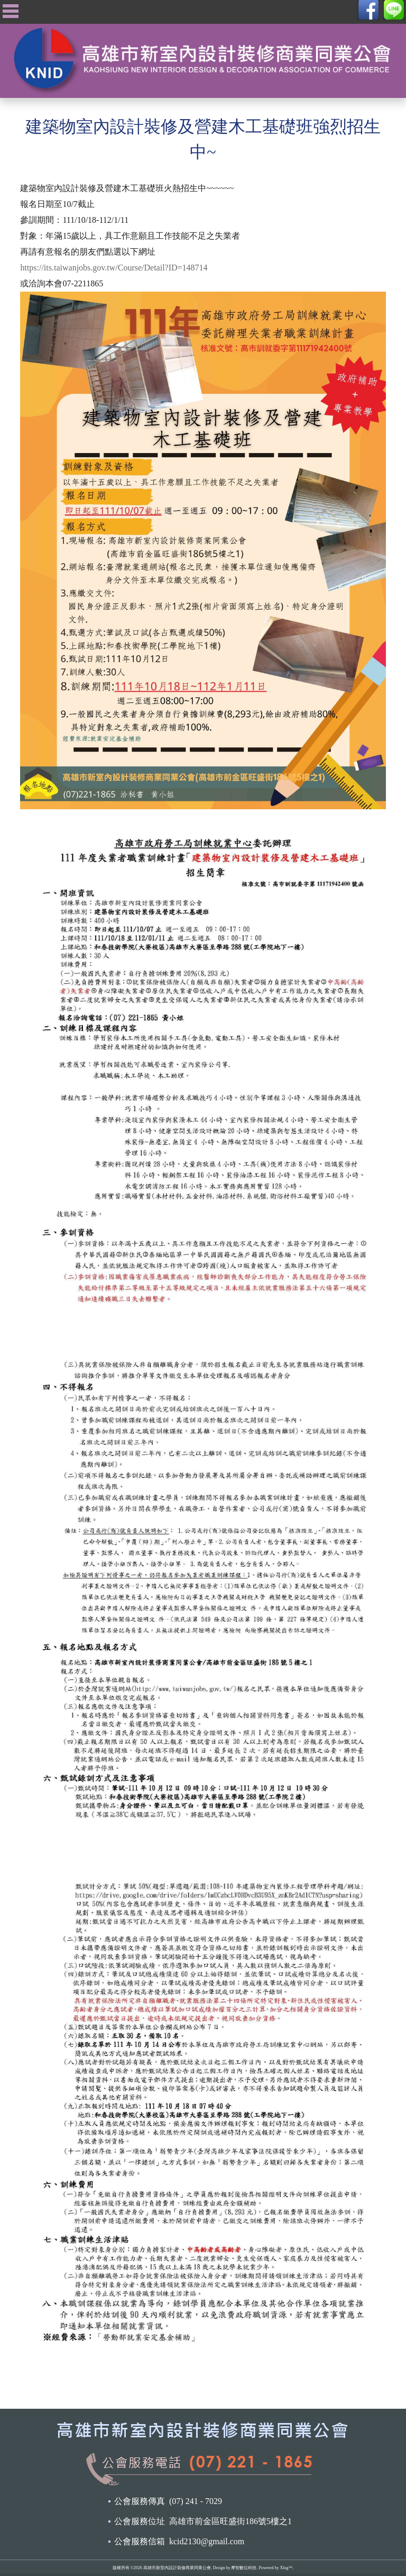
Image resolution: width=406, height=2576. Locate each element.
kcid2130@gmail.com (206, 2541)
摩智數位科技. (244, 2567)
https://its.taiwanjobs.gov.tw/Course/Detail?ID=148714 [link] (113, 267)
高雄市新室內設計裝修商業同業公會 (177, 2567)
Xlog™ (286, 2567)
